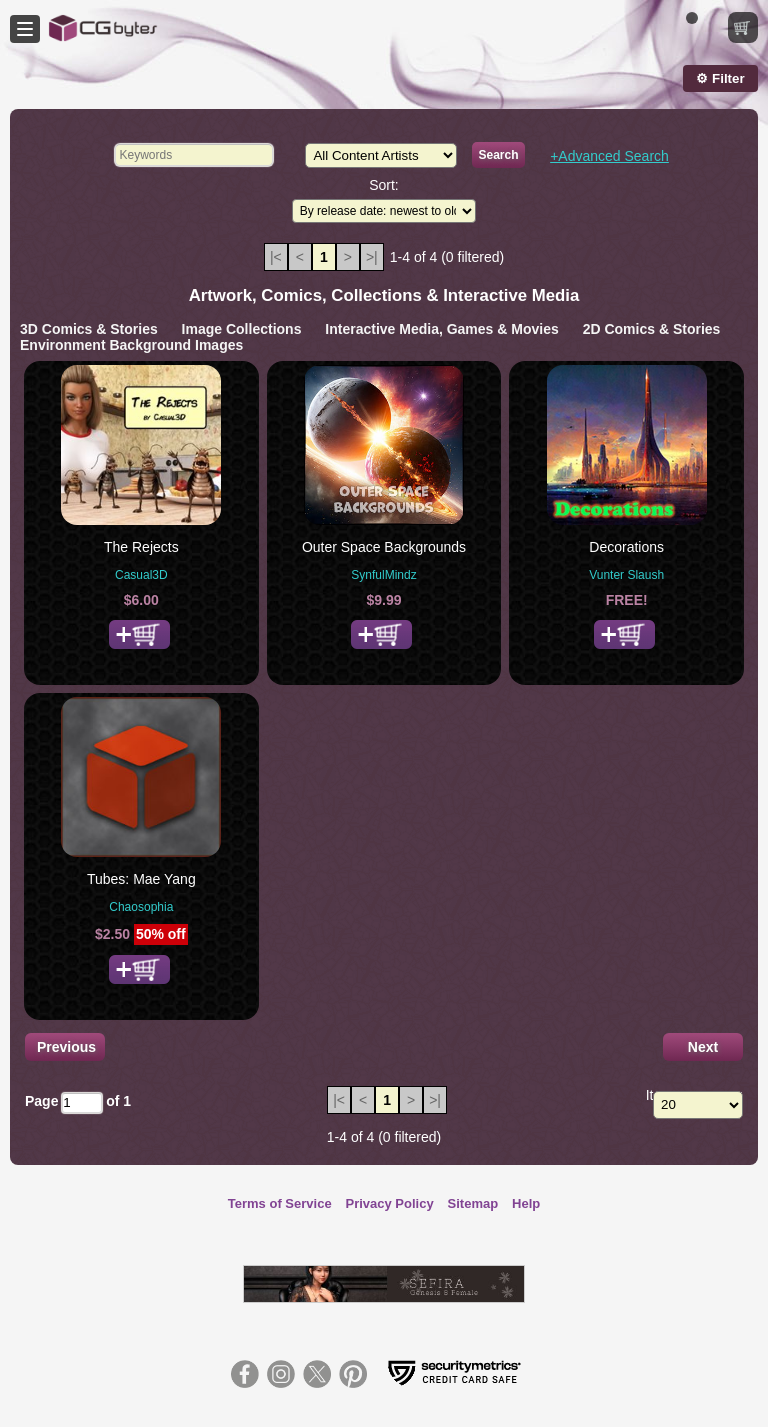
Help (526, 1203)
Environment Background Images (131, 345)
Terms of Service (280, 1203)
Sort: (384, 185)
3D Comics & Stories (89, 329)
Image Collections (242, 329)
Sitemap (473, 1203)
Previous (66, 1047)
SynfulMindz (383, 575)
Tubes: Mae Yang (141, 879)
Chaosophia (141, 907)
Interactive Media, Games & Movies (441, 329)
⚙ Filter (720, 78)
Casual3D (141, 575)
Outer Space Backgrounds (384, 547)
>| (372, 257)
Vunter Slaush (626, 575)
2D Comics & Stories (652, 329)
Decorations (626, 547)
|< (276, 257)
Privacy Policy (390, 1203)
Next (703, 1047)
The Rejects (141, 547)
